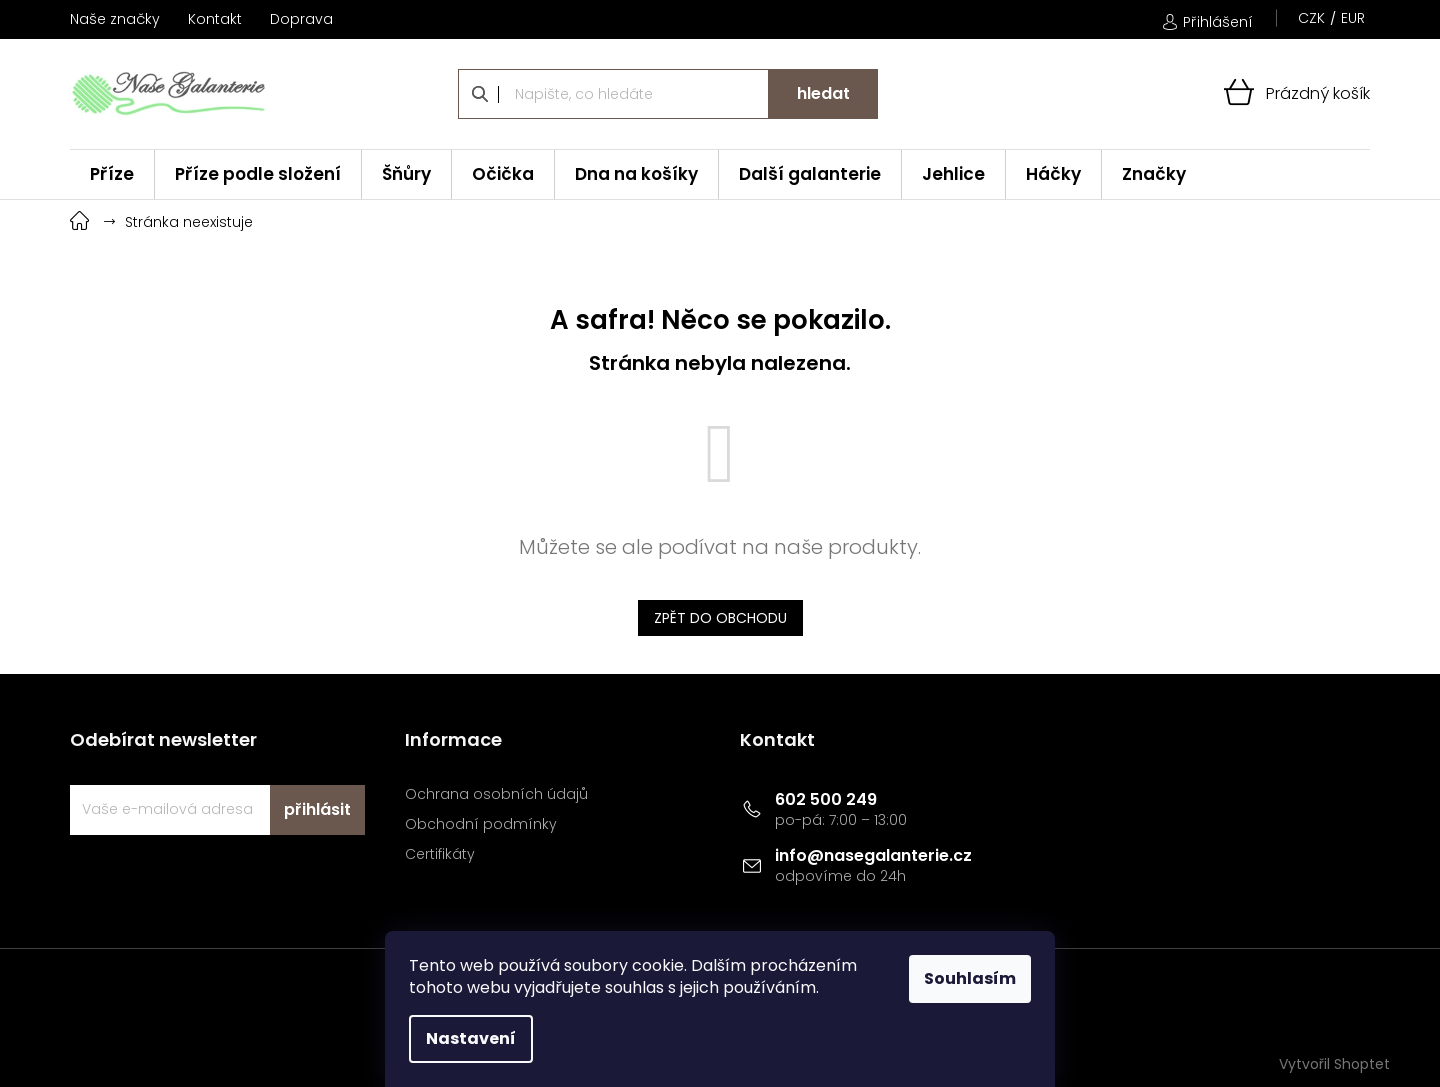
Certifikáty (440, 854)
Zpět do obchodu (720, 618)
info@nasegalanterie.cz (873, 855)
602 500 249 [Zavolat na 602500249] (826, 799)
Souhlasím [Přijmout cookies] (970, 978)
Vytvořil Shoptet (1334, 1064)
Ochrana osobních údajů (496, 794)
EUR (1353, 18)
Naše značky (115, 19)
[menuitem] (112, 174)
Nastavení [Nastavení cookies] (471, 1038)
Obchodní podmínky (481, 824)
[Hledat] (668, 94)
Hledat (823, 93)
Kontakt (215, 19)
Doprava (301, 19)
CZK (1311, 18)
